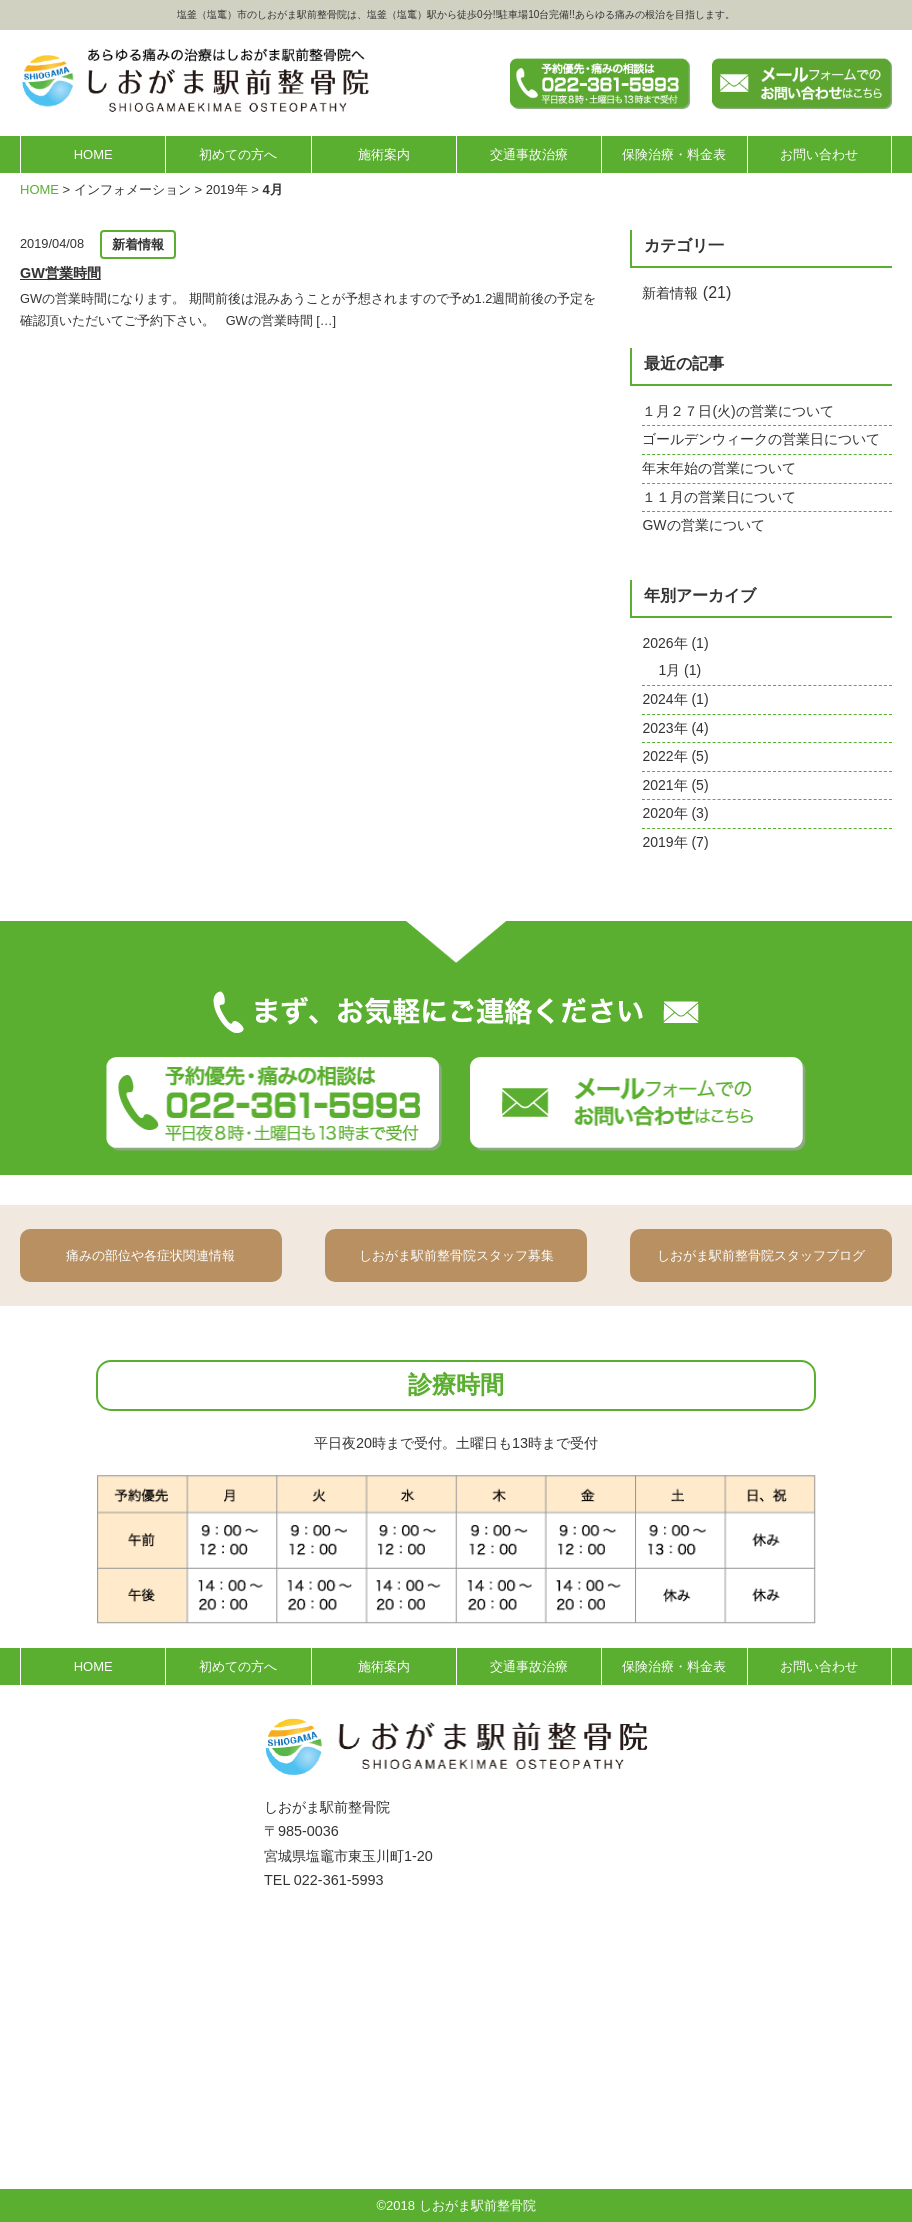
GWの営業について (703, 525)
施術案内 (384, 154)
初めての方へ (238, 154)
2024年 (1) (675, 699)
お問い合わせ (819, 154)
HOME (93, 154)
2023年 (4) (675, 728)
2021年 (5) (675, 785)
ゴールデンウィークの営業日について (761, 439)
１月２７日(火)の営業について (737, 411)
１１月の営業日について (719, 497)
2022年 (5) (675, 756)
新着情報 (670, 293)
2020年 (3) (675, 813)
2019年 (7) (675, 842)
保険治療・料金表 (674, 154)
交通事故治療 (529, 154)
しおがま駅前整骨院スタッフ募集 (456, 1255)
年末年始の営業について (719, 468)
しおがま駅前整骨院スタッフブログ (761, 1255)
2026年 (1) (675, 643)
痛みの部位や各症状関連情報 (150, 1255)
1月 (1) (679, 670)
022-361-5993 (339, 1880)
